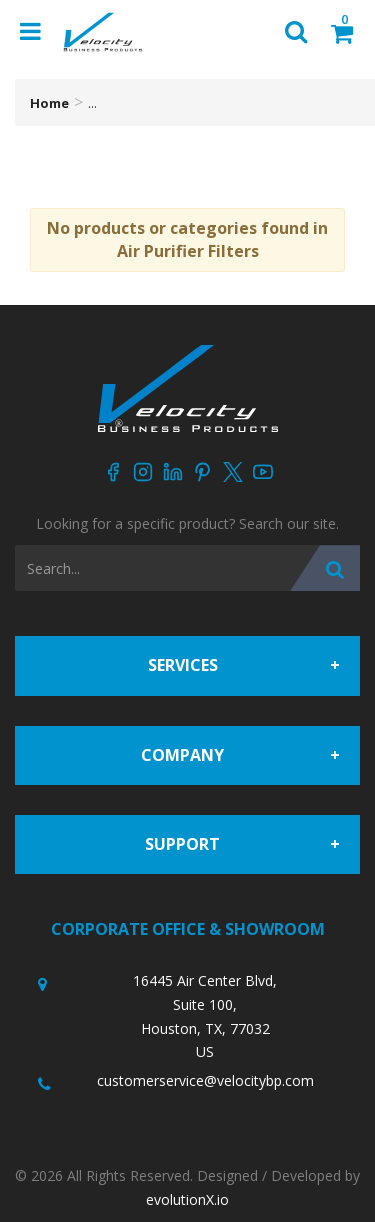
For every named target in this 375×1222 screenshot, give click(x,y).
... (92, 103)
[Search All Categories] (187, 568)
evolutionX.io (187, 1199)
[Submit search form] (325, 568)
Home (49, 103)
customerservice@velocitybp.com (205, 1080)
